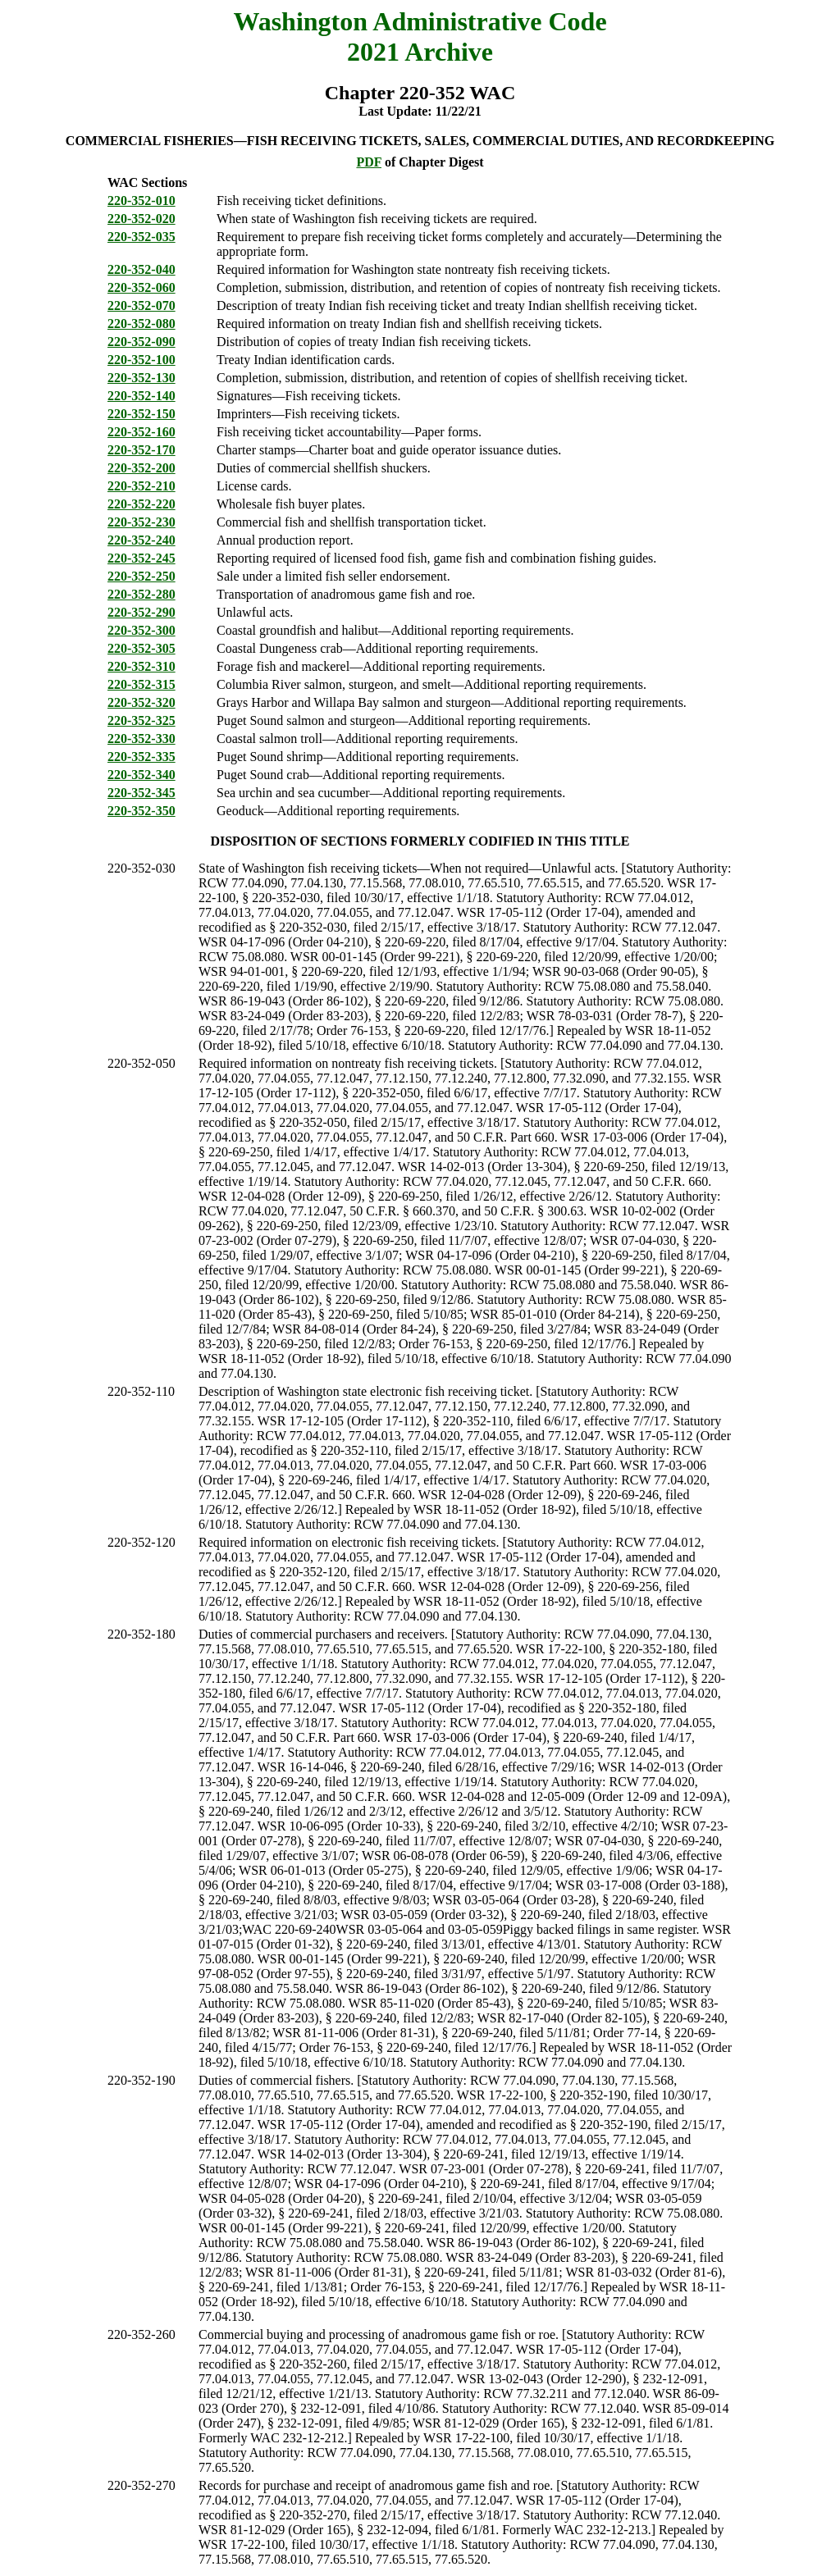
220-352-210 (141, 486)
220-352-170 (141, 450)
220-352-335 (141, 757)
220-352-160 (141, 432)
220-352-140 (141, 396)
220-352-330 (141, 738)
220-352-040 (141, 269)
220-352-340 (141, 775)
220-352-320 (141, 702)
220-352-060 (141, 287)
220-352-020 (141, 219)
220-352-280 (141, 594)
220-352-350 (141, 811)
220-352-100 (141, 360)
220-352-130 (141, 378)
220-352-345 (141, 793)
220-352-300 (141, 630)
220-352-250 (141, 576)
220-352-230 (141, 522)
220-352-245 (141, 558)
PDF (368, 162)
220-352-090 (141, 342)
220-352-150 (141, 414)
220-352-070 (141, 305)
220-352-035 (141, 237)
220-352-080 (141, 324)
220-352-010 (141, 200)
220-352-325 (141, 720)
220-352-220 (141, 504)
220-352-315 (141, 684)
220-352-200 (141, 468)
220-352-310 (141, 666)
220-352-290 (141, 612)
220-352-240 (141, 540)
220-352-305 (141, 648)
